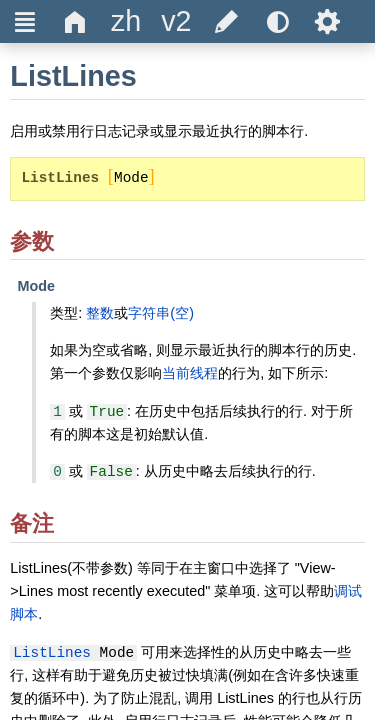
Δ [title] (75, 21)
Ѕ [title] (327, 21)
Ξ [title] (25, 21)
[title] (126, 21)
